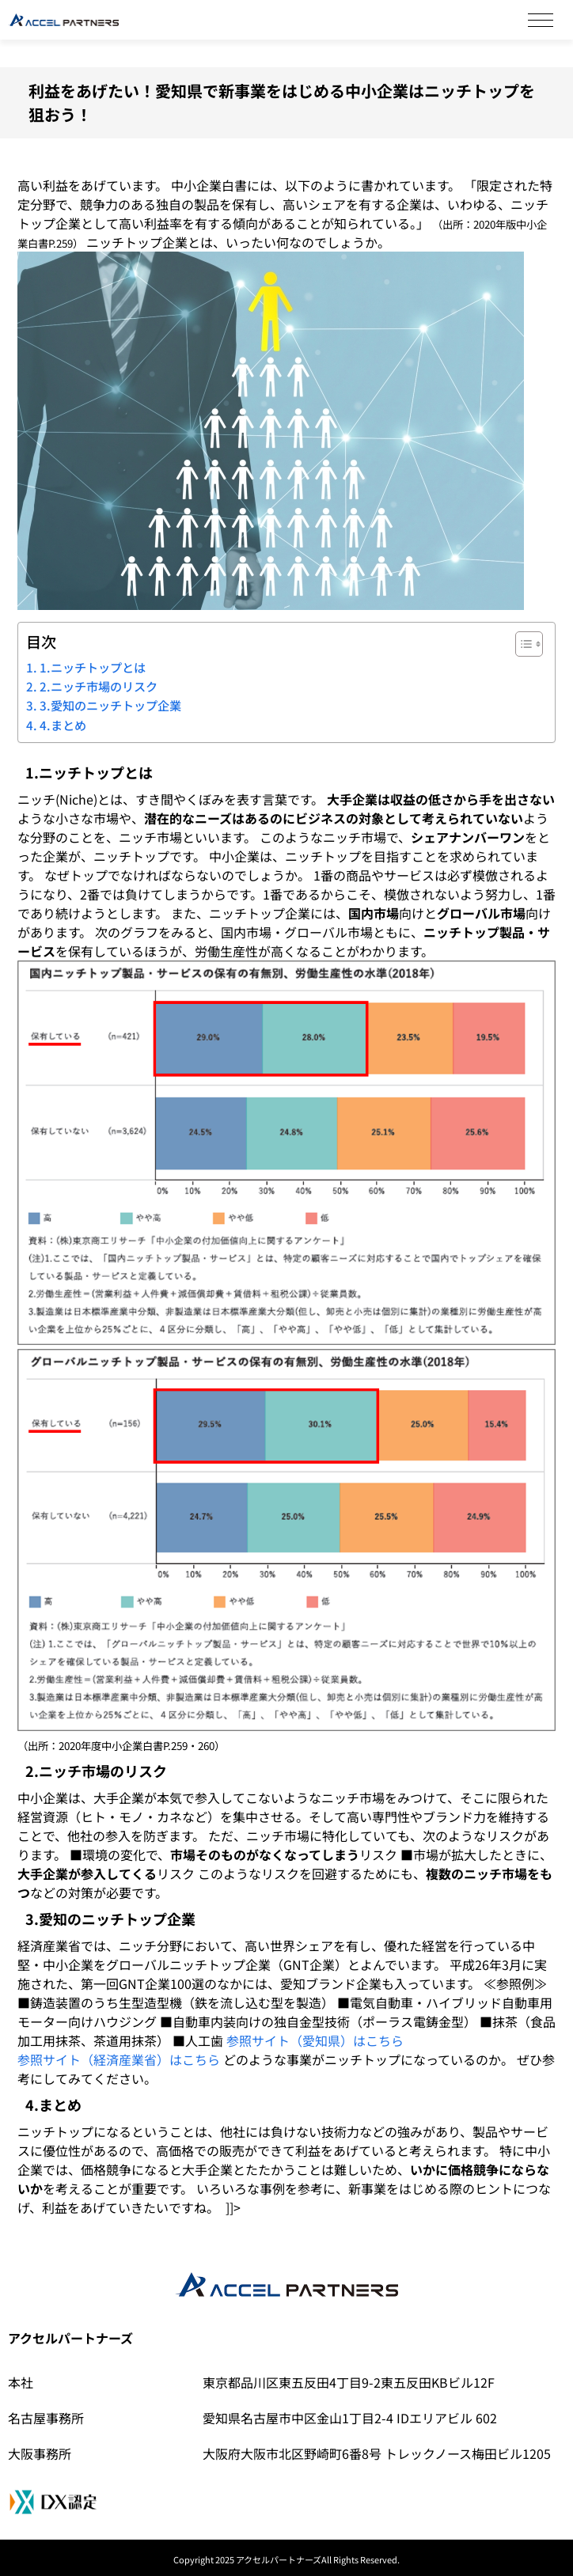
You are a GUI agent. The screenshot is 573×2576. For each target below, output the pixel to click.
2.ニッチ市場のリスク (98, 686)
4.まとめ (63, 724)
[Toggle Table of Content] (521, 644)
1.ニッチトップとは (93, 667)
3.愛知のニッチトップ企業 (110, 705)
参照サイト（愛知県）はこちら (315, 2040)
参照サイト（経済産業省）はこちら (118, 2059)
